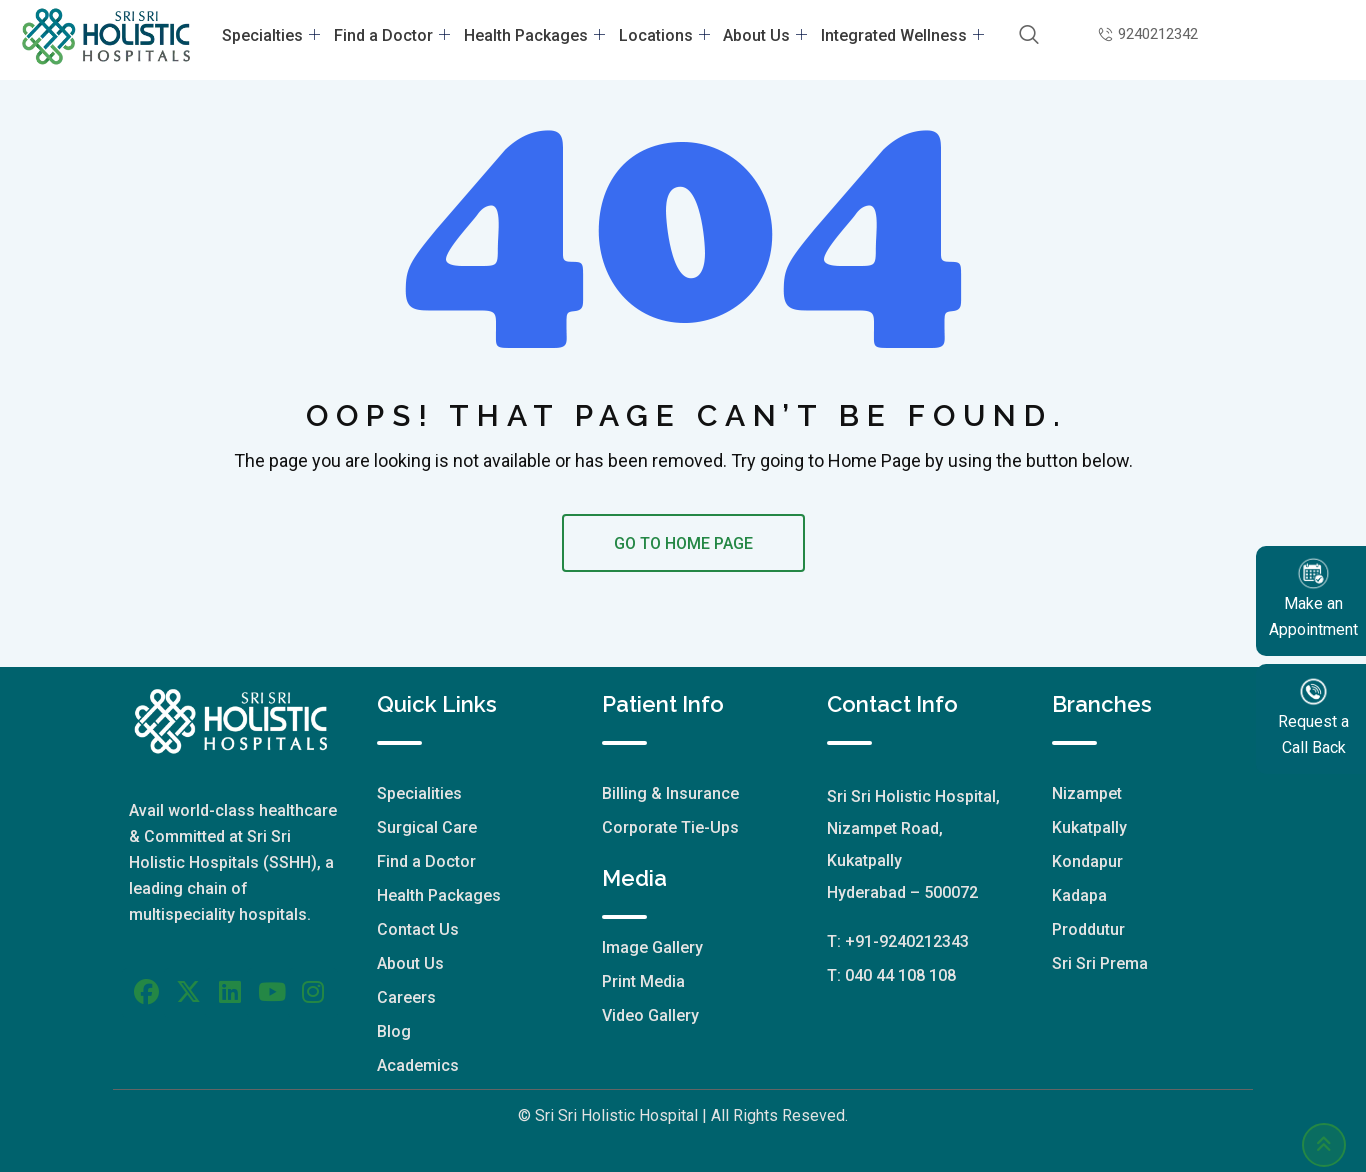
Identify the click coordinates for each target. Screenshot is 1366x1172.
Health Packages (536, 36)
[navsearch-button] (1018, 36)
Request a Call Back (1313, 715)
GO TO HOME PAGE (683, 543)
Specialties (281, 36)
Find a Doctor (398, 36)
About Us (760, 36)
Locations (662, 36)
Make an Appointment (1313, 597)
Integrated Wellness (893, 36)
